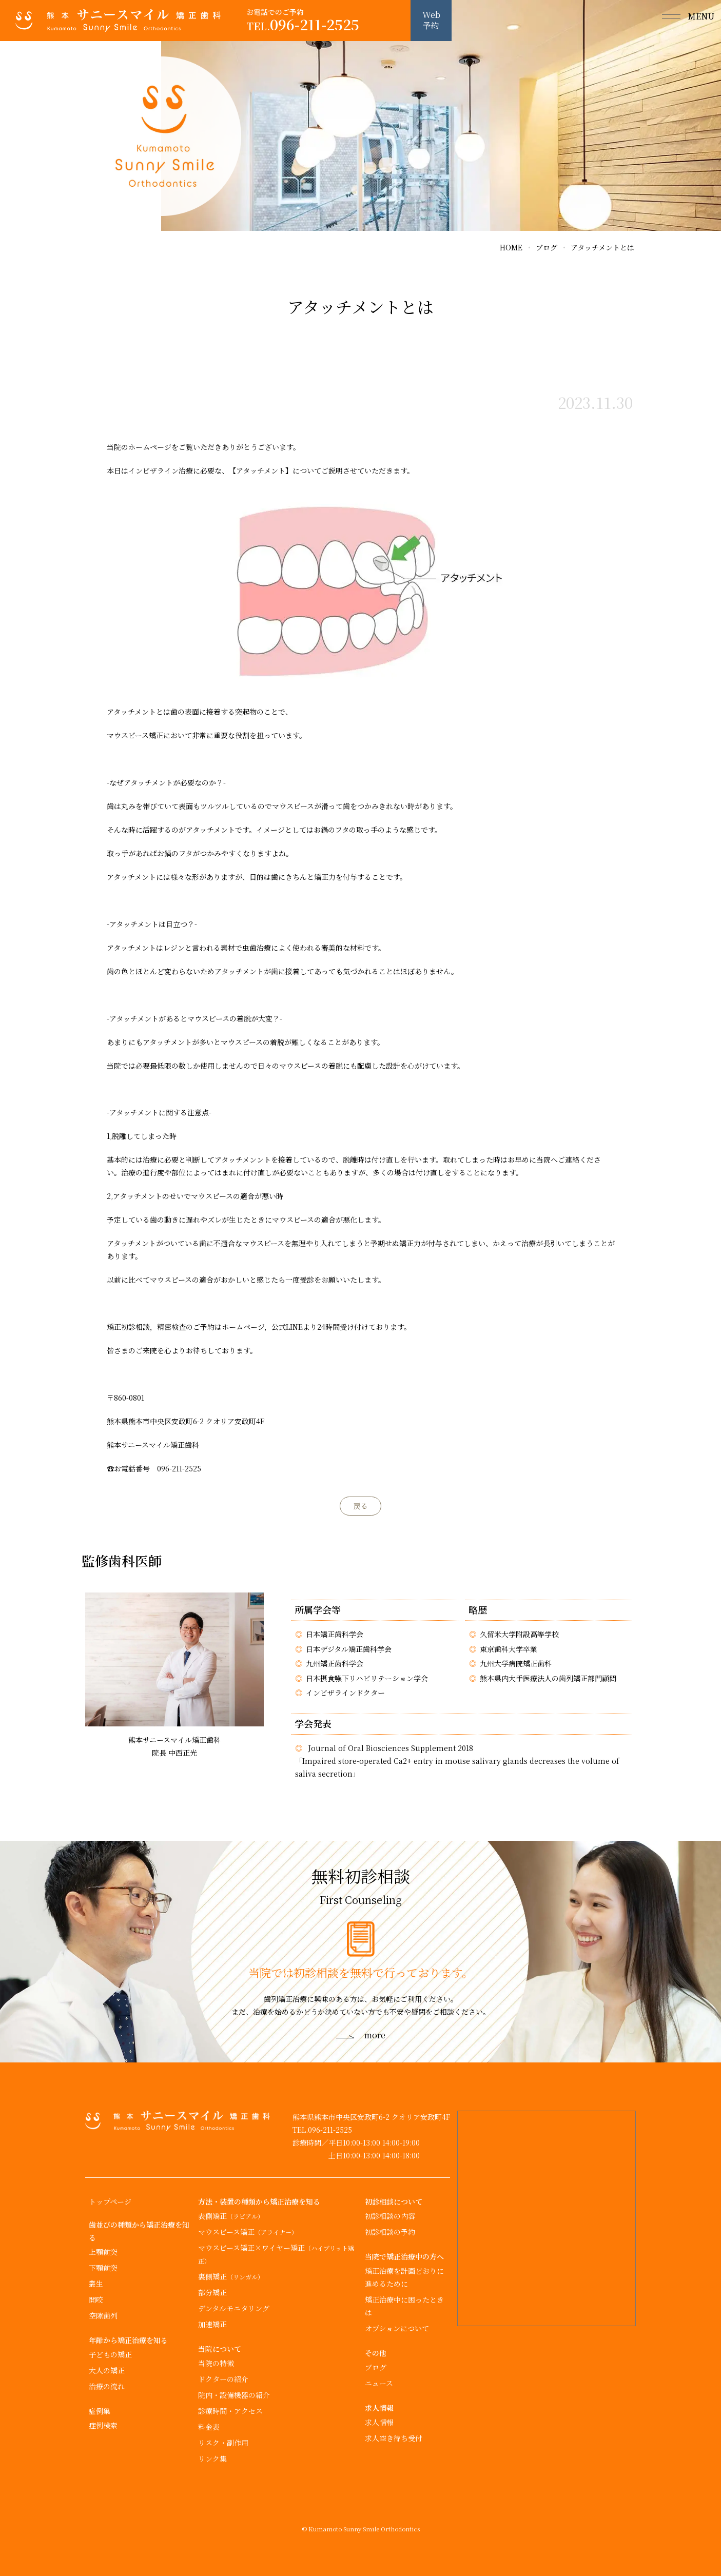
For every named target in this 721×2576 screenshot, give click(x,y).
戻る (361, 1506)
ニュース (379, 2383)
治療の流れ (107, 2386)
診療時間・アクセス (230, 2411)
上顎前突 (103, 2252)
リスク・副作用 (223, 2442)
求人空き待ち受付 (393, 2438)
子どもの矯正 (110, 2354)
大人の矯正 (107, 2370)
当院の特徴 (216, 2363)
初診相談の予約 (390, 2232)
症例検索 (103, 2425)
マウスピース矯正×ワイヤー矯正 (276, 2254)
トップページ (110, 2201)
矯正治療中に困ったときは (404, 2305)
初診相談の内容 (390, 2216)
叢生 (96, 2283)
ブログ (375, 2367)
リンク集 (212, 2458)
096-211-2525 (302, 24)
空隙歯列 (103, 2315)
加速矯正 (212, 2324)
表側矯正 (231, 2216)
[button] (680, 20)
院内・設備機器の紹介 (234, 2395)
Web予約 (431, 20)
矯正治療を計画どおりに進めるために (404, 2277)
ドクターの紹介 (223, 2379)
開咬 (96, 2299)
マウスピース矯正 (248, 2232)
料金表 (209, 2427)
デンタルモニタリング (233, 2308)
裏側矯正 (231, 2276)
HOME (511, 247)
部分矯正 (212, 2292)
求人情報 (379, 2422)
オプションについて (397, 2328)
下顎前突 (103, 2268)
